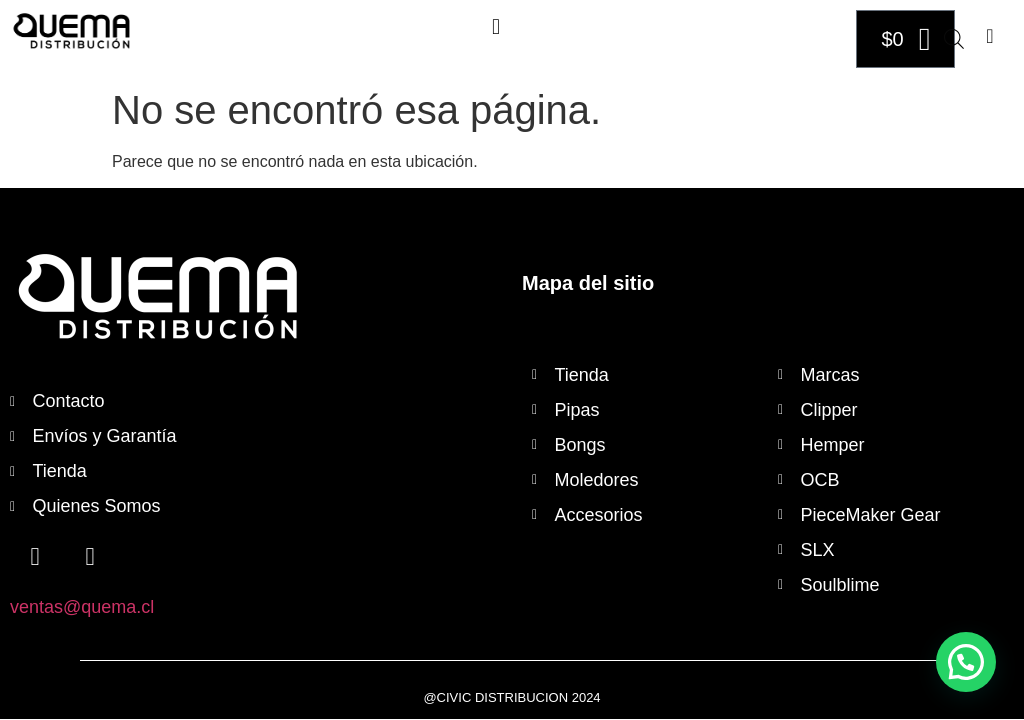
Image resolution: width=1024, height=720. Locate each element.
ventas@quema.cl (82, 607)
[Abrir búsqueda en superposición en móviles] (954, 39)
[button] (495, 26)
